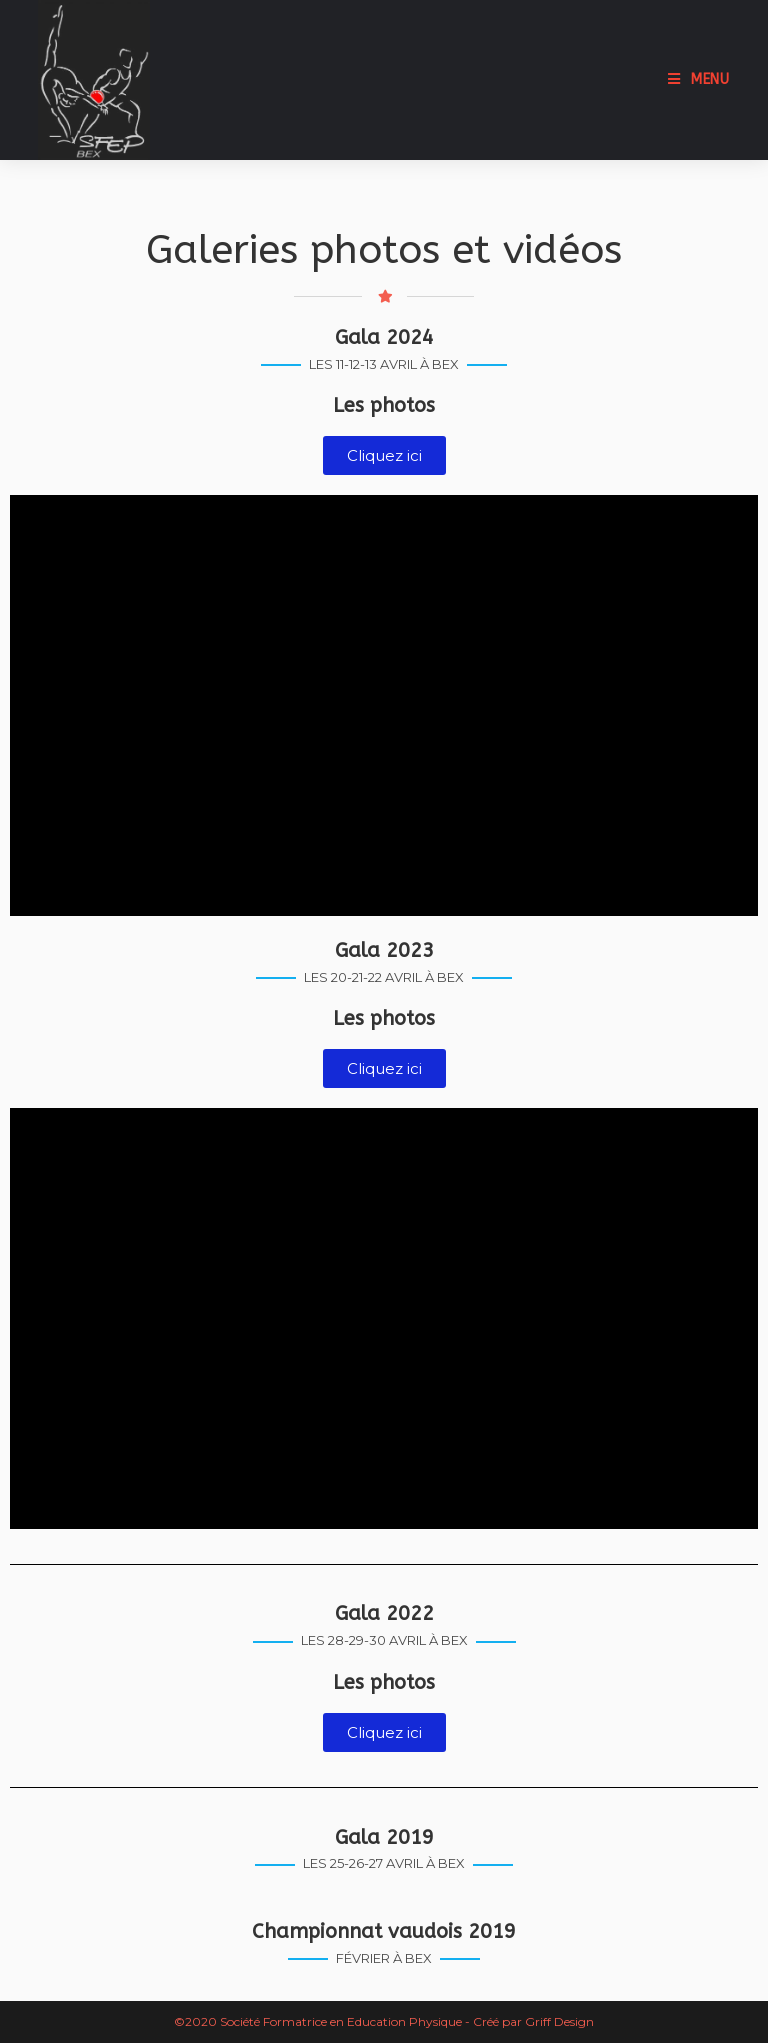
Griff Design (559, 2021)
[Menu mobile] (699, 79)
